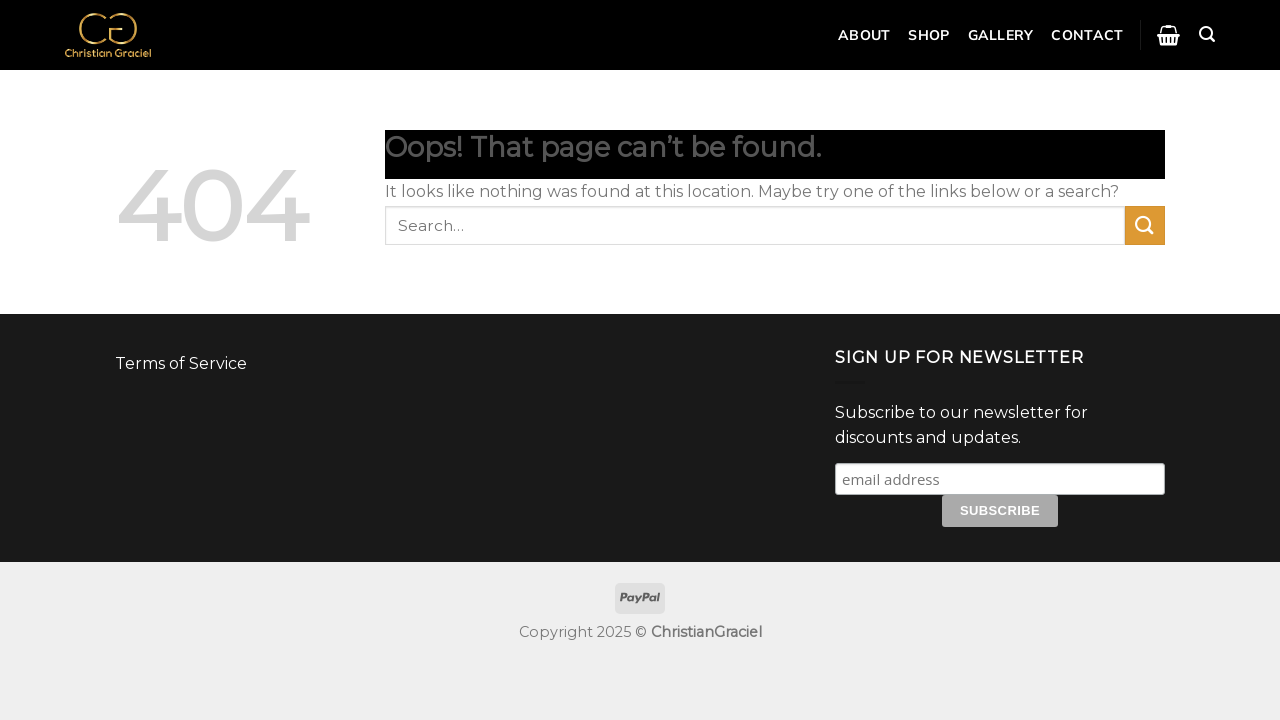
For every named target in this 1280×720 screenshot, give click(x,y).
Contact (1087, 35)
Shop (928, 35)
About (864, 35)
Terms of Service (181, 363)
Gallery (1001, 35)
